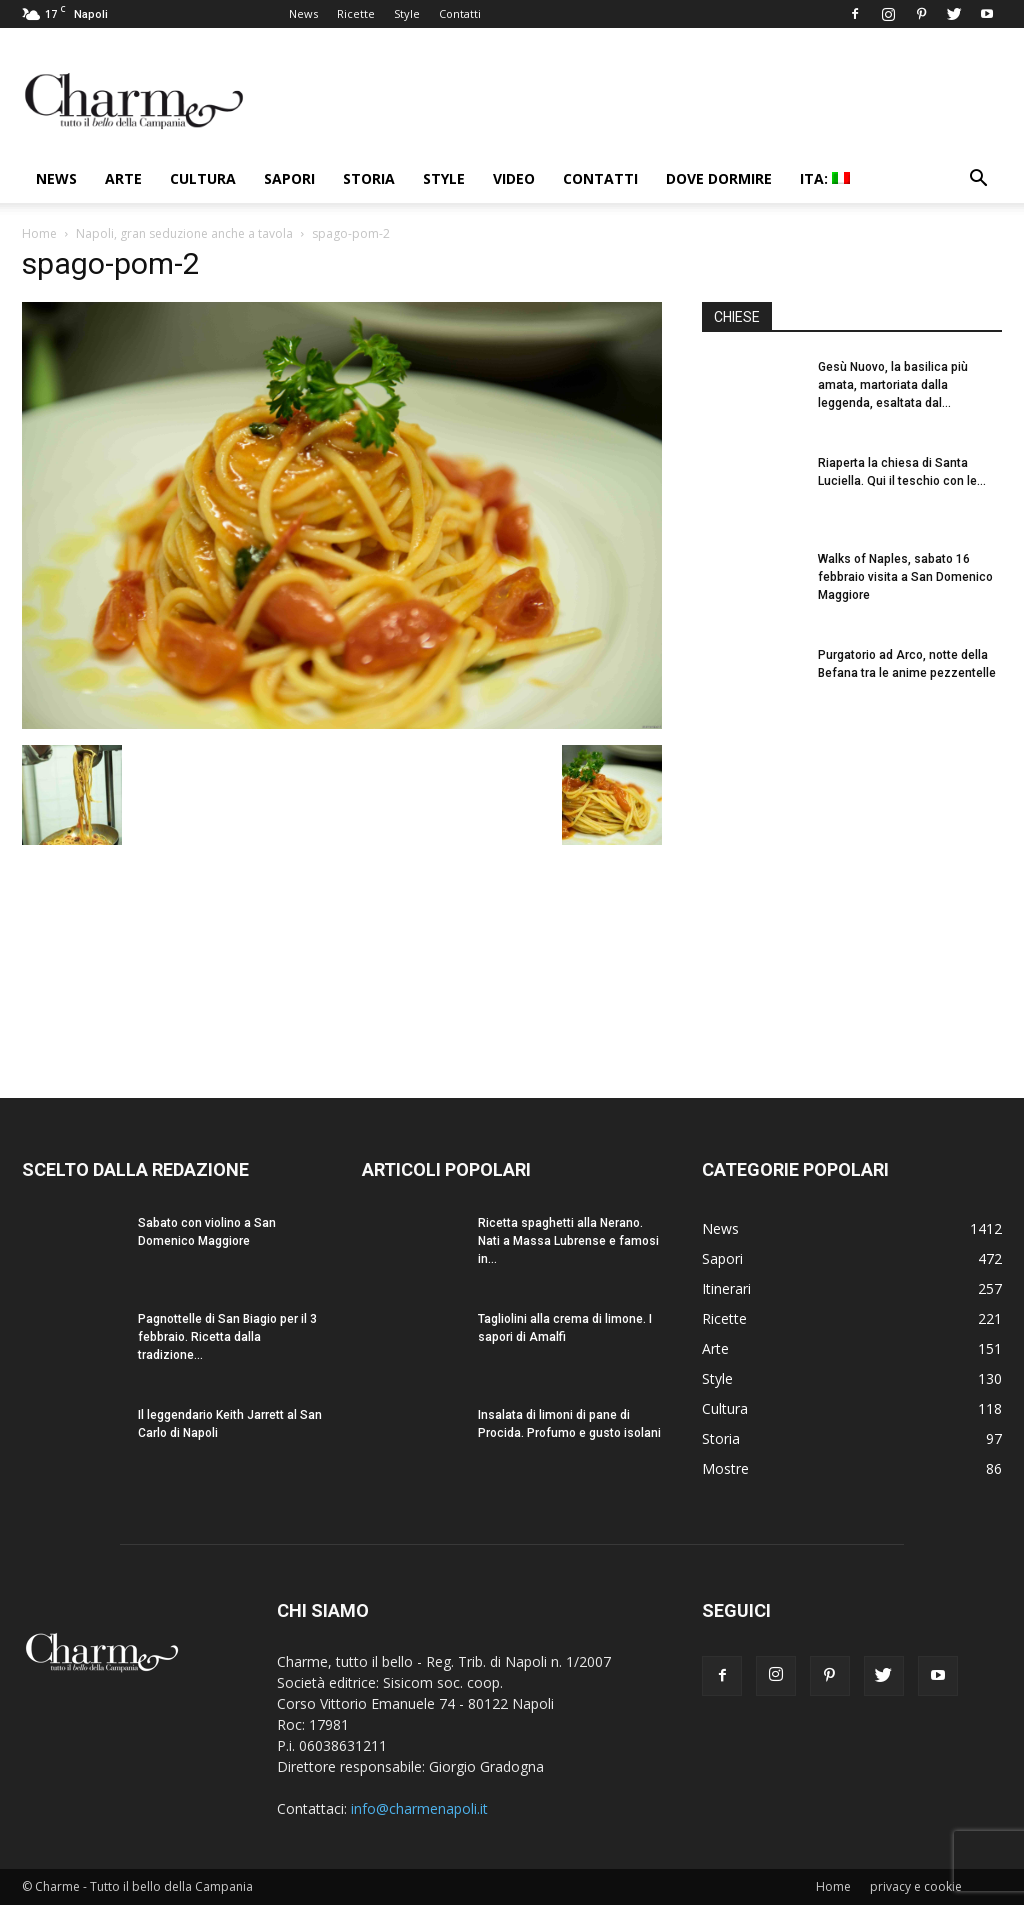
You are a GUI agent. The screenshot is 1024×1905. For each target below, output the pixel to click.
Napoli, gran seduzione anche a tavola (184, 233)
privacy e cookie (916, 1886)
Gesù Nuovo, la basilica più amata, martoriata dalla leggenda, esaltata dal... (893, 385)
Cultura (203, 178)
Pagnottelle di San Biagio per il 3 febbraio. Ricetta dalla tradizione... (227, 1337)
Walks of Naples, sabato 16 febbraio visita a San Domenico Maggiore (905, 577)
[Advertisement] (852, 889)
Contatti (460, 13)
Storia (369, 178)
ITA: (825, 178)
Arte (123, 178)
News (303, 13)
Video (514, 178)
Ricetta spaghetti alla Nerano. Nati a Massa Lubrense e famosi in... (568, 1241)
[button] (978, 180)
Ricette (356, 13)
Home (39, 233)
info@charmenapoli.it (419, 1808)
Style (407, 13)
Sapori (289, 178)
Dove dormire (719, 178)
